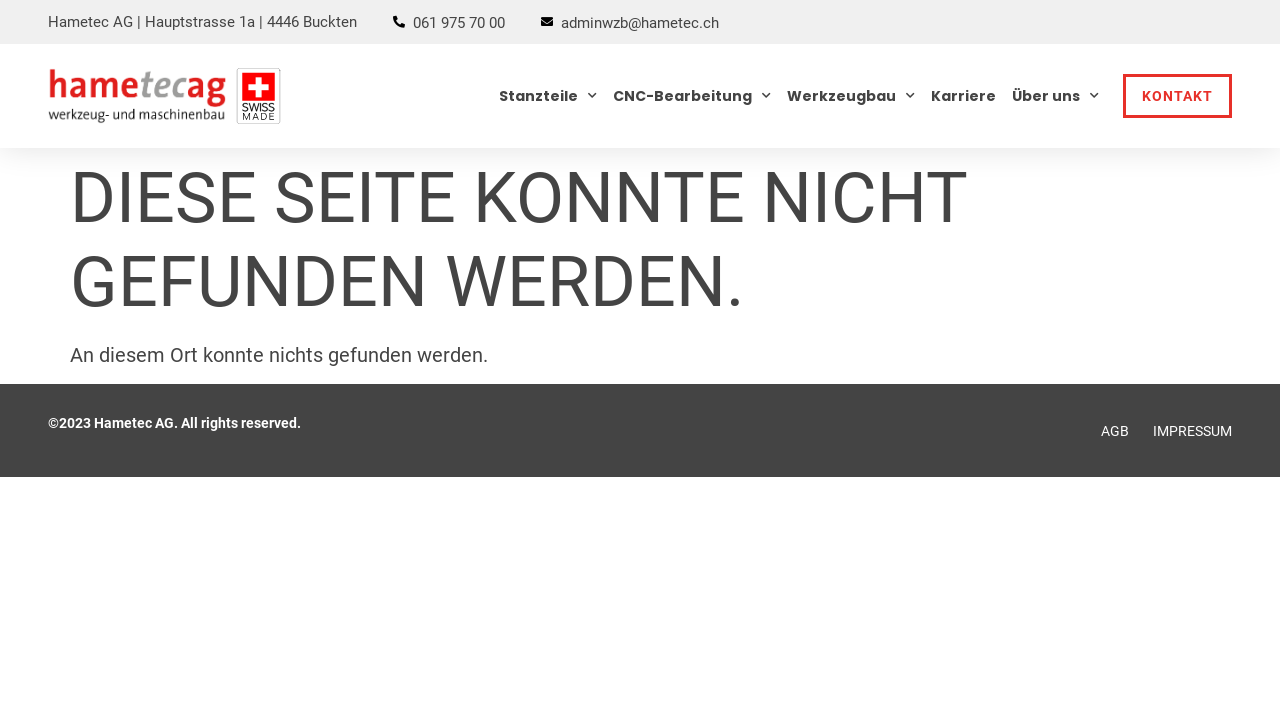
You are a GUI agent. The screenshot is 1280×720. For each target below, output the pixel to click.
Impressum (1192, 431)
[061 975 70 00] (399, 22)
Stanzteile (548, 96)
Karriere (963, 96)
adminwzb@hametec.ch (640, 23)
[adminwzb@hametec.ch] (547, 22)
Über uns (1055, 96)
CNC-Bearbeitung (692, 96)
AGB (1115, 431)
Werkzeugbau (851, 96)
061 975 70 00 (459, 23)
